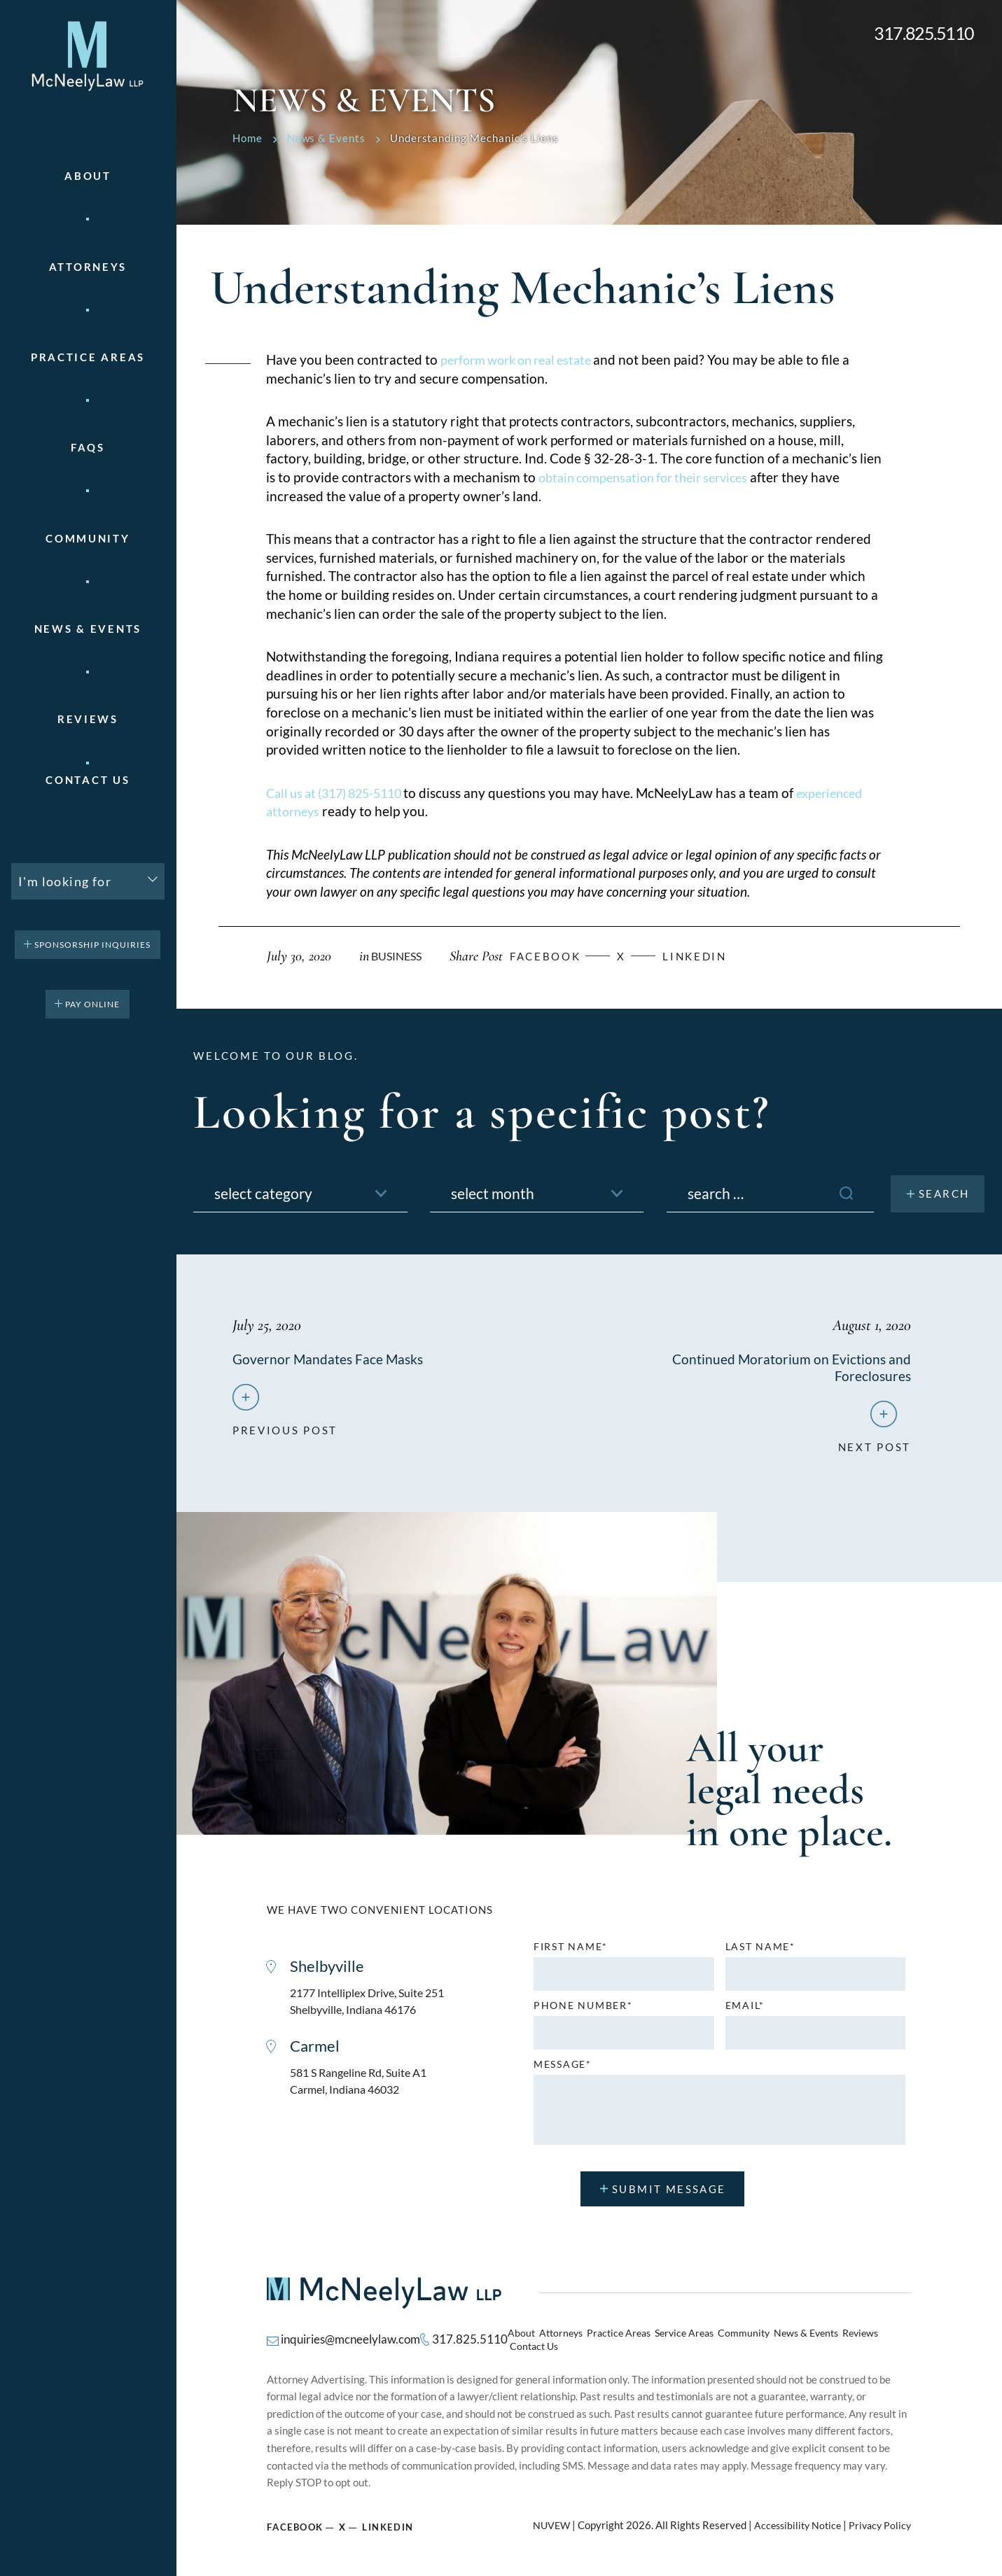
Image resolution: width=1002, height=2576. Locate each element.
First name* (571, 1951)
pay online (92, 1004)
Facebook (295, 2521)
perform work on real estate (524, 359)
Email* (745, 2010)
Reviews (87, 719)
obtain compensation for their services (651, 477)
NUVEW (542, 2520)
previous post (285, 1428)
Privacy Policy (878, 2520)
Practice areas (88, 357)
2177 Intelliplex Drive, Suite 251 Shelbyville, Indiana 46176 (372, 2005)
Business (398, 955)
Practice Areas (618, 2339)
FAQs (88, 447)
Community (88, 538)
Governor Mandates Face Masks (329, 1358)
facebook (554, 955)
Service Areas (679, 2339)
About (87, 176)
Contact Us (88, 780)
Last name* (760, 1951)
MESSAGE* (563, 2068)
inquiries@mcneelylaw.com (346, 2339)
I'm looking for (64, 881)
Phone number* (583, 2010)
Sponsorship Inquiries (92, 944)
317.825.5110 (924, 33)
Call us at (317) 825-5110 (342, 793)
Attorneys (88, 267)
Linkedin (713, 955)
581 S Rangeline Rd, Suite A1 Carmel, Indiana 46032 (364, 2088)
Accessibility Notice (792, 2520)
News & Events (87, 629)
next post (874, 1445)
